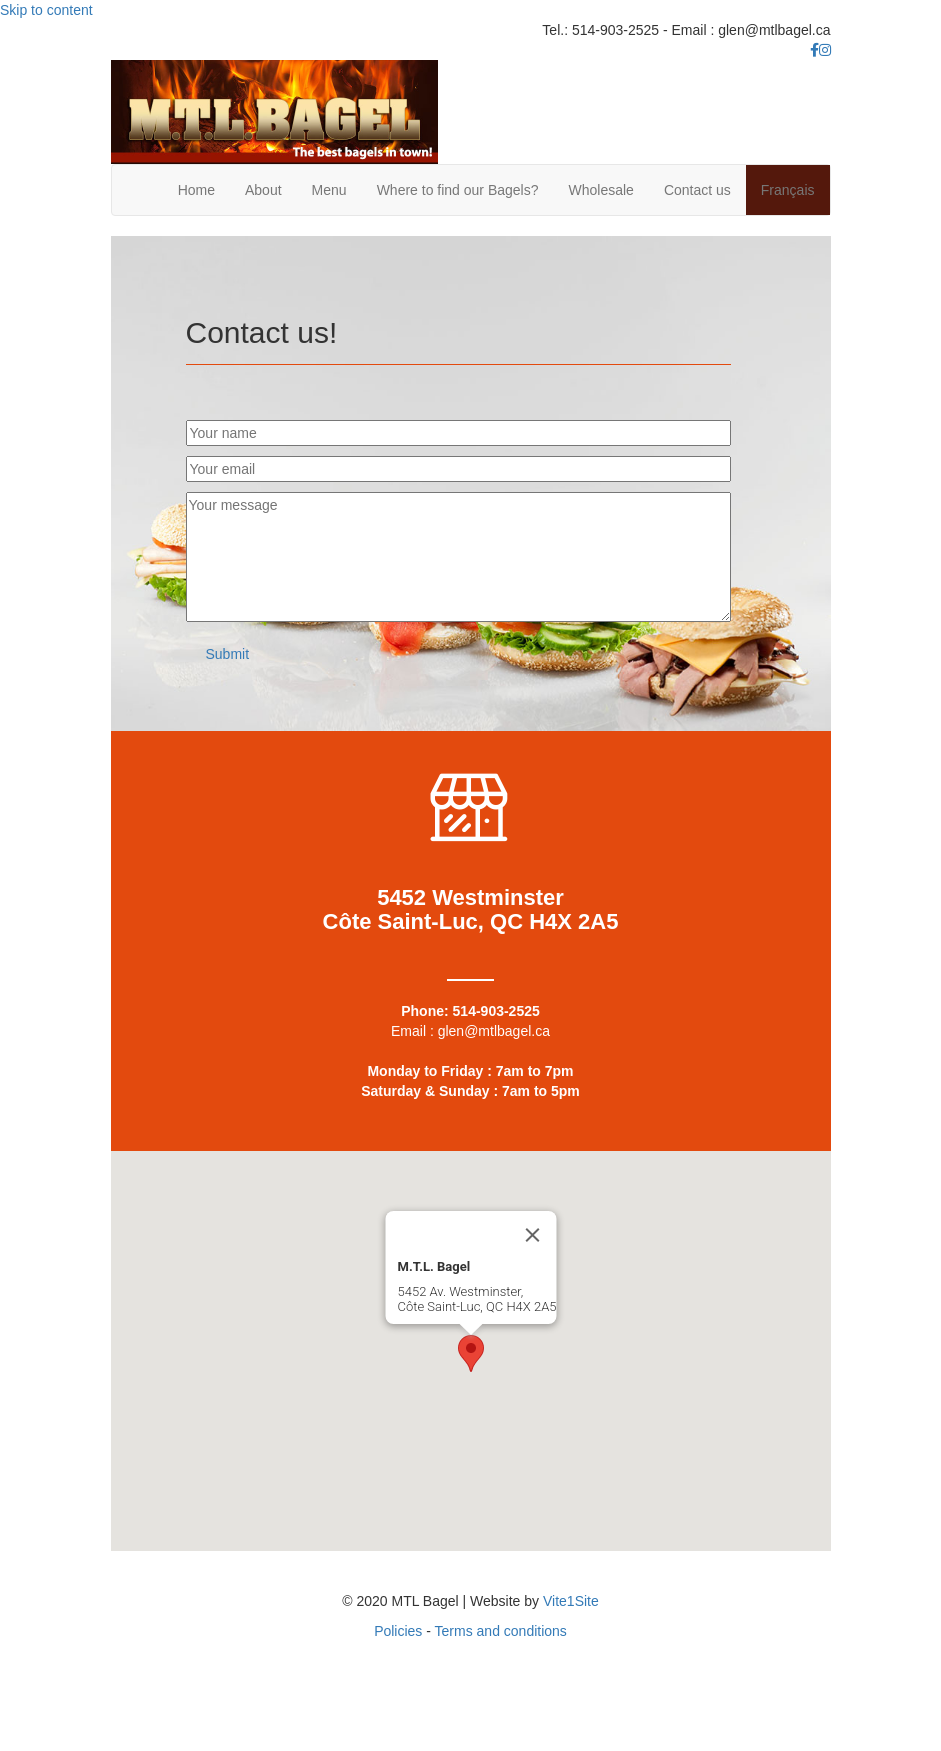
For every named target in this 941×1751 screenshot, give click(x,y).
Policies (398, 1631)
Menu (329, 190)
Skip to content (46, 10)
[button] (228, 654)
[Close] (532, 1235)
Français (788, 190)
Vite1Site (571, 1601)
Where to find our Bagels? (458, 190)
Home (196, 190)
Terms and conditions (501, 1631)
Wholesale (601, 190)
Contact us (697, 190)
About (263, 190)
